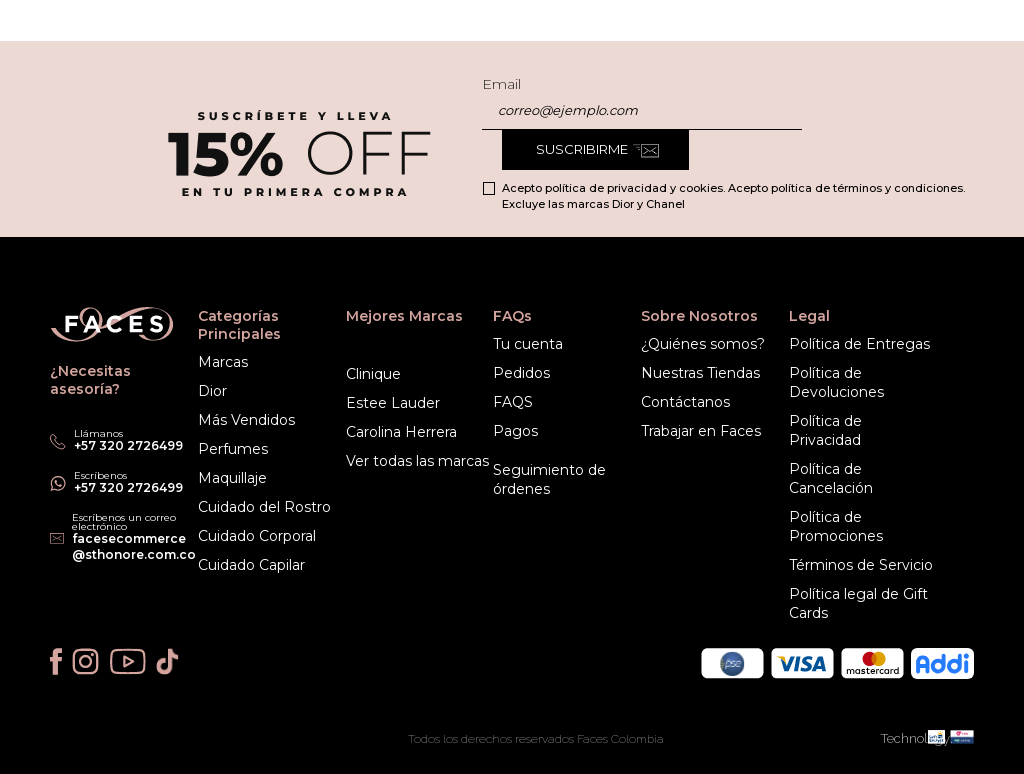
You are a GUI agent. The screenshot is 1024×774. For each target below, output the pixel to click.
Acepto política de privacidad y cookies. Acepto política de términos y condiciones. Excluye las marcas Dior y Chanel (733, 196)
